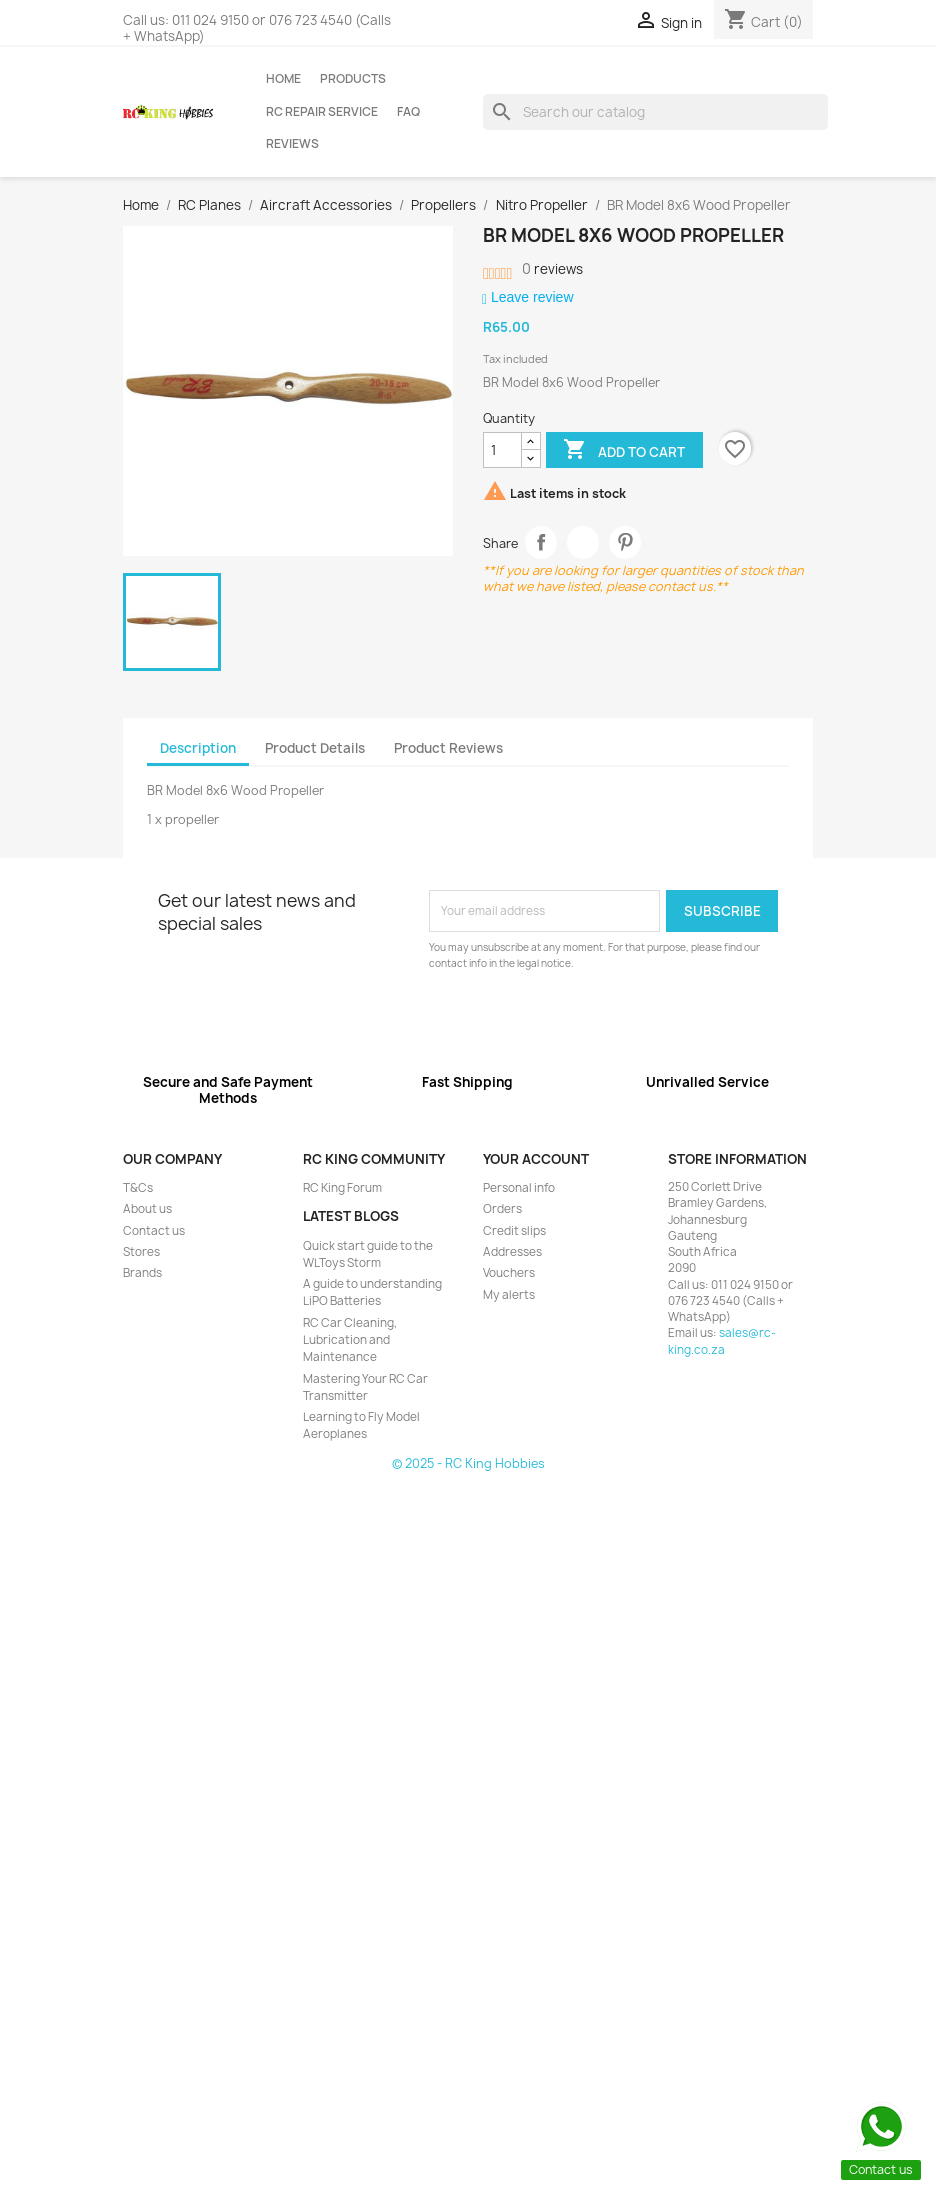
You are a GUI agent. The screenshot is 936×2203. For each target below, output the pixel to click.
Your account (536, 1159)
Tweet (583, 542)
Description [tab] (198, 748)
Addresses (512, 1252)
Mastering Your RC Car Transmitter (365, 1387)
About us (147, 1209)
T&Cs (138, 1188)
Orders (502, 1209)
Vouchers (509, 1273)
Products (353, 79)
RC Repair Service (322, 112)
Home (283, 79)
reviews (552, 269)
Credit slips (514, 1231)
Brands (142, 1273)
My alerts (509, 1295)
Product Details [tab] (315, 748)
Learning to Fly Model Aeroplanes (361, 1425)
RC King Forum (342, 1188)
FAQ (408, 112)
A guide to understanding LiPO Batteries (372, 1292)
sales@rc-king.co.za (722, 1341)
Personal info (519, 1188)
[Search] (655, 112)
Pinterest (625, 542)
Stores (141, 1252)
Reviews (292, 144)
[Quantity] (502, 450)
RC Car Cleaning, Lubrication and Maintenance (350, 1340)
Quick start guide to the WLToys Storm (368, 1254)
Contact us (154, 1231)
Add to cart (624, 451)
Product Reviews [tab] (448, 748)
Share (541, 542)
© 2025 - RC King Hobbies (468, 1463)
